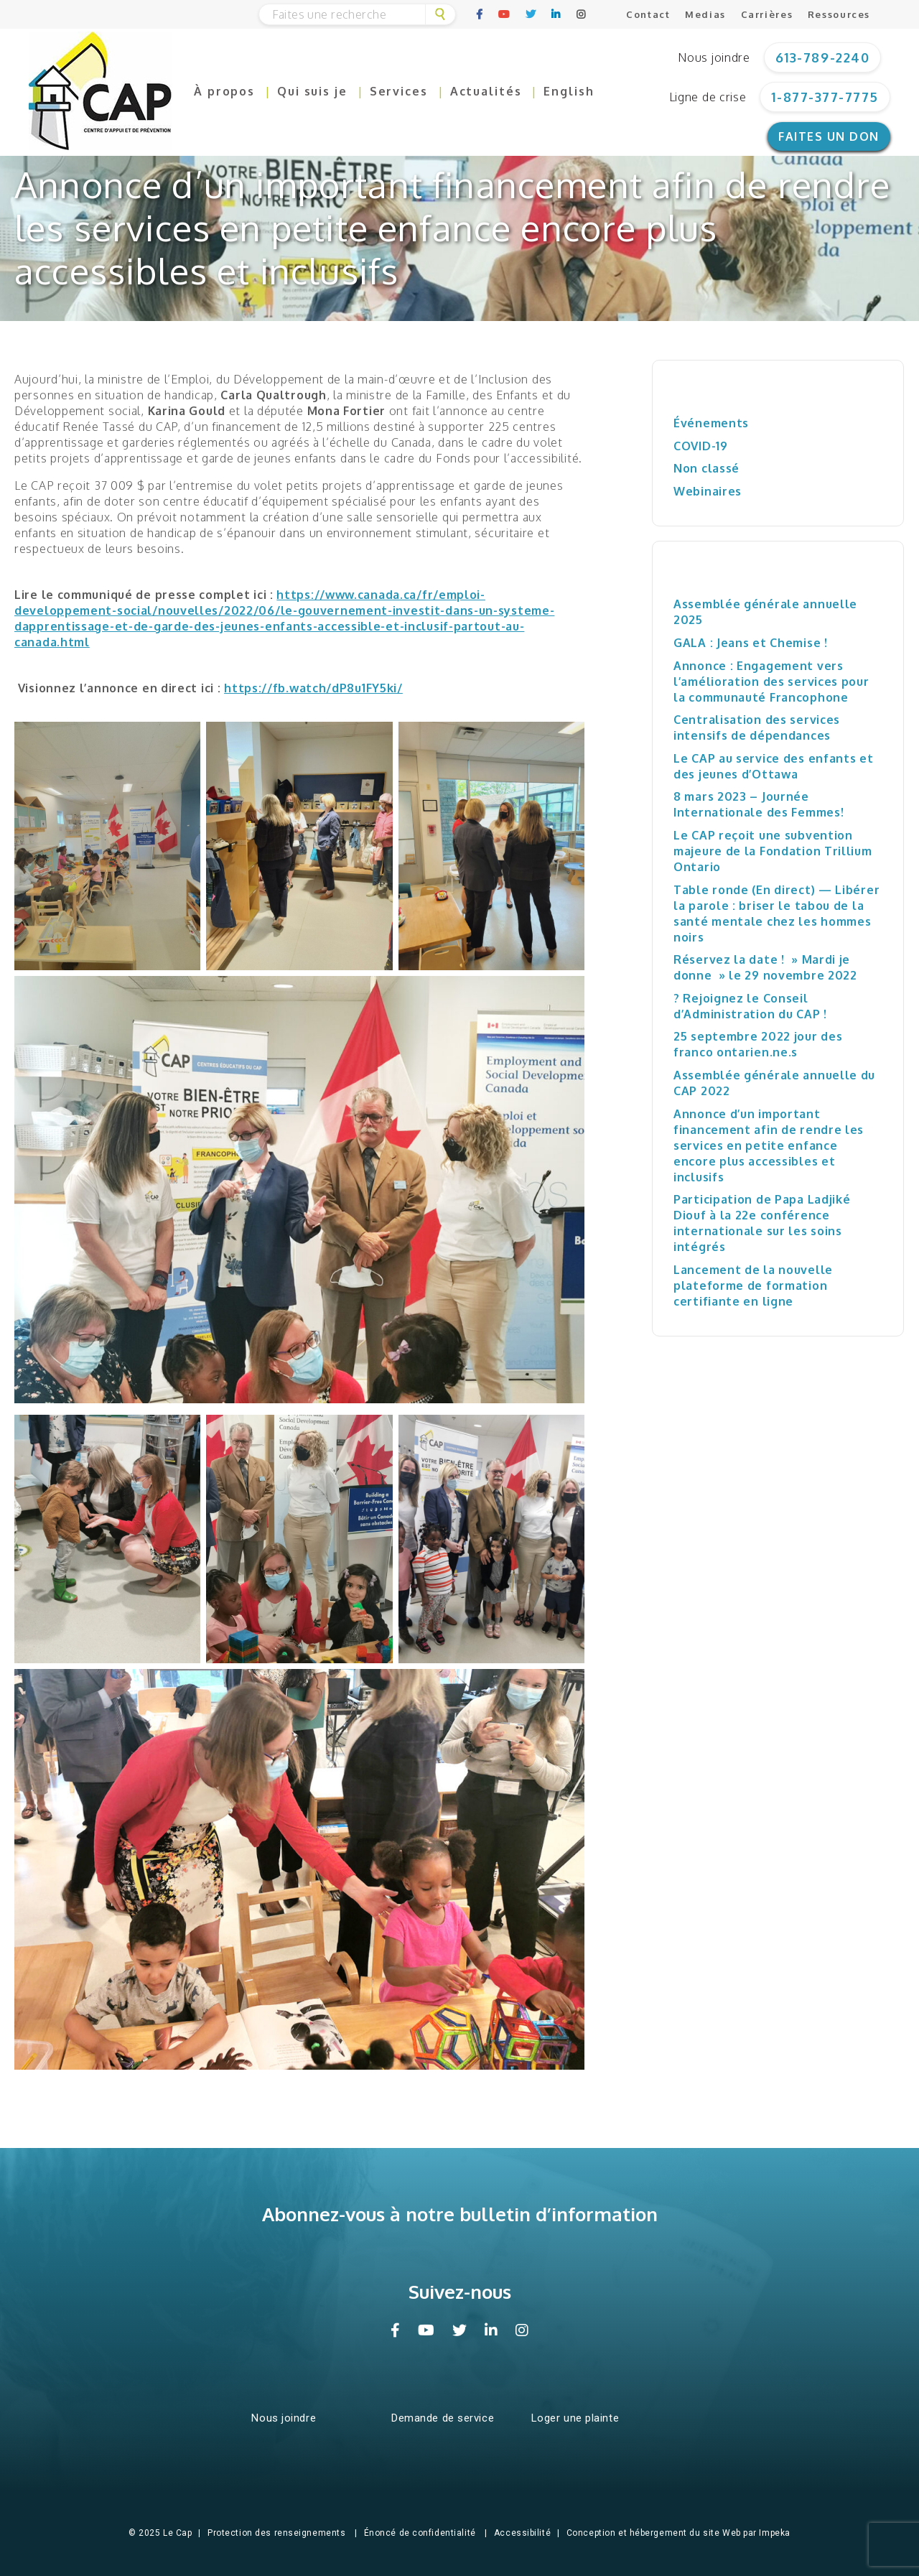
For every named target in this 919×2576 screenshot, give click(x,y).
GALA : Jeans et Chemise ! (750, 643)
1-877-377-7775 (825, 97)
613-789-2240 (822, 57)
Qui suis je (312, 91)
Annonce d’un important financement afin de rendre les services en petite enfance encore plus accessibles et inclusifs (768, 1145)
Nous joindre (714, 57)
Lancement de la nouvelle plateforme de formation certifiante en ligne (753, 1285)
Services (399, 91)
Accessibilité (522, 2533)
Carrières (767, 14)
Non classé (706, 468)
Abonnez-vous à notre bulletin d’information (460, 2214)
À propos (224, 91)
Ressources (839, 14)
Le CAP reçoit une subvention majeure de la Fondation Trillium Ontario (772, 851)
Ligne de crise (708, 97)
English (569, 91)
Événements (711, 423)
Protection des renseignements (276, 2533)
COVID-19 (700, 446)
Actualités (486, 91)
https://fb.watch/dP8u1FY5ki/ (313, 688)
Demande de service (442, 2418)
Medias (705, 14)
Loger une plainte (575, 2418)
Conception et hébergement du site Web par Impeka (678, 2533)
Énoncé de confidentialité (420, 2533)
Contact (648, 14)
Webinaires (707, 491)
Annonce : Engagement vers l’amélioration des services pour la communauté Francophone (771, 682)
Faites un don (829, 136)
